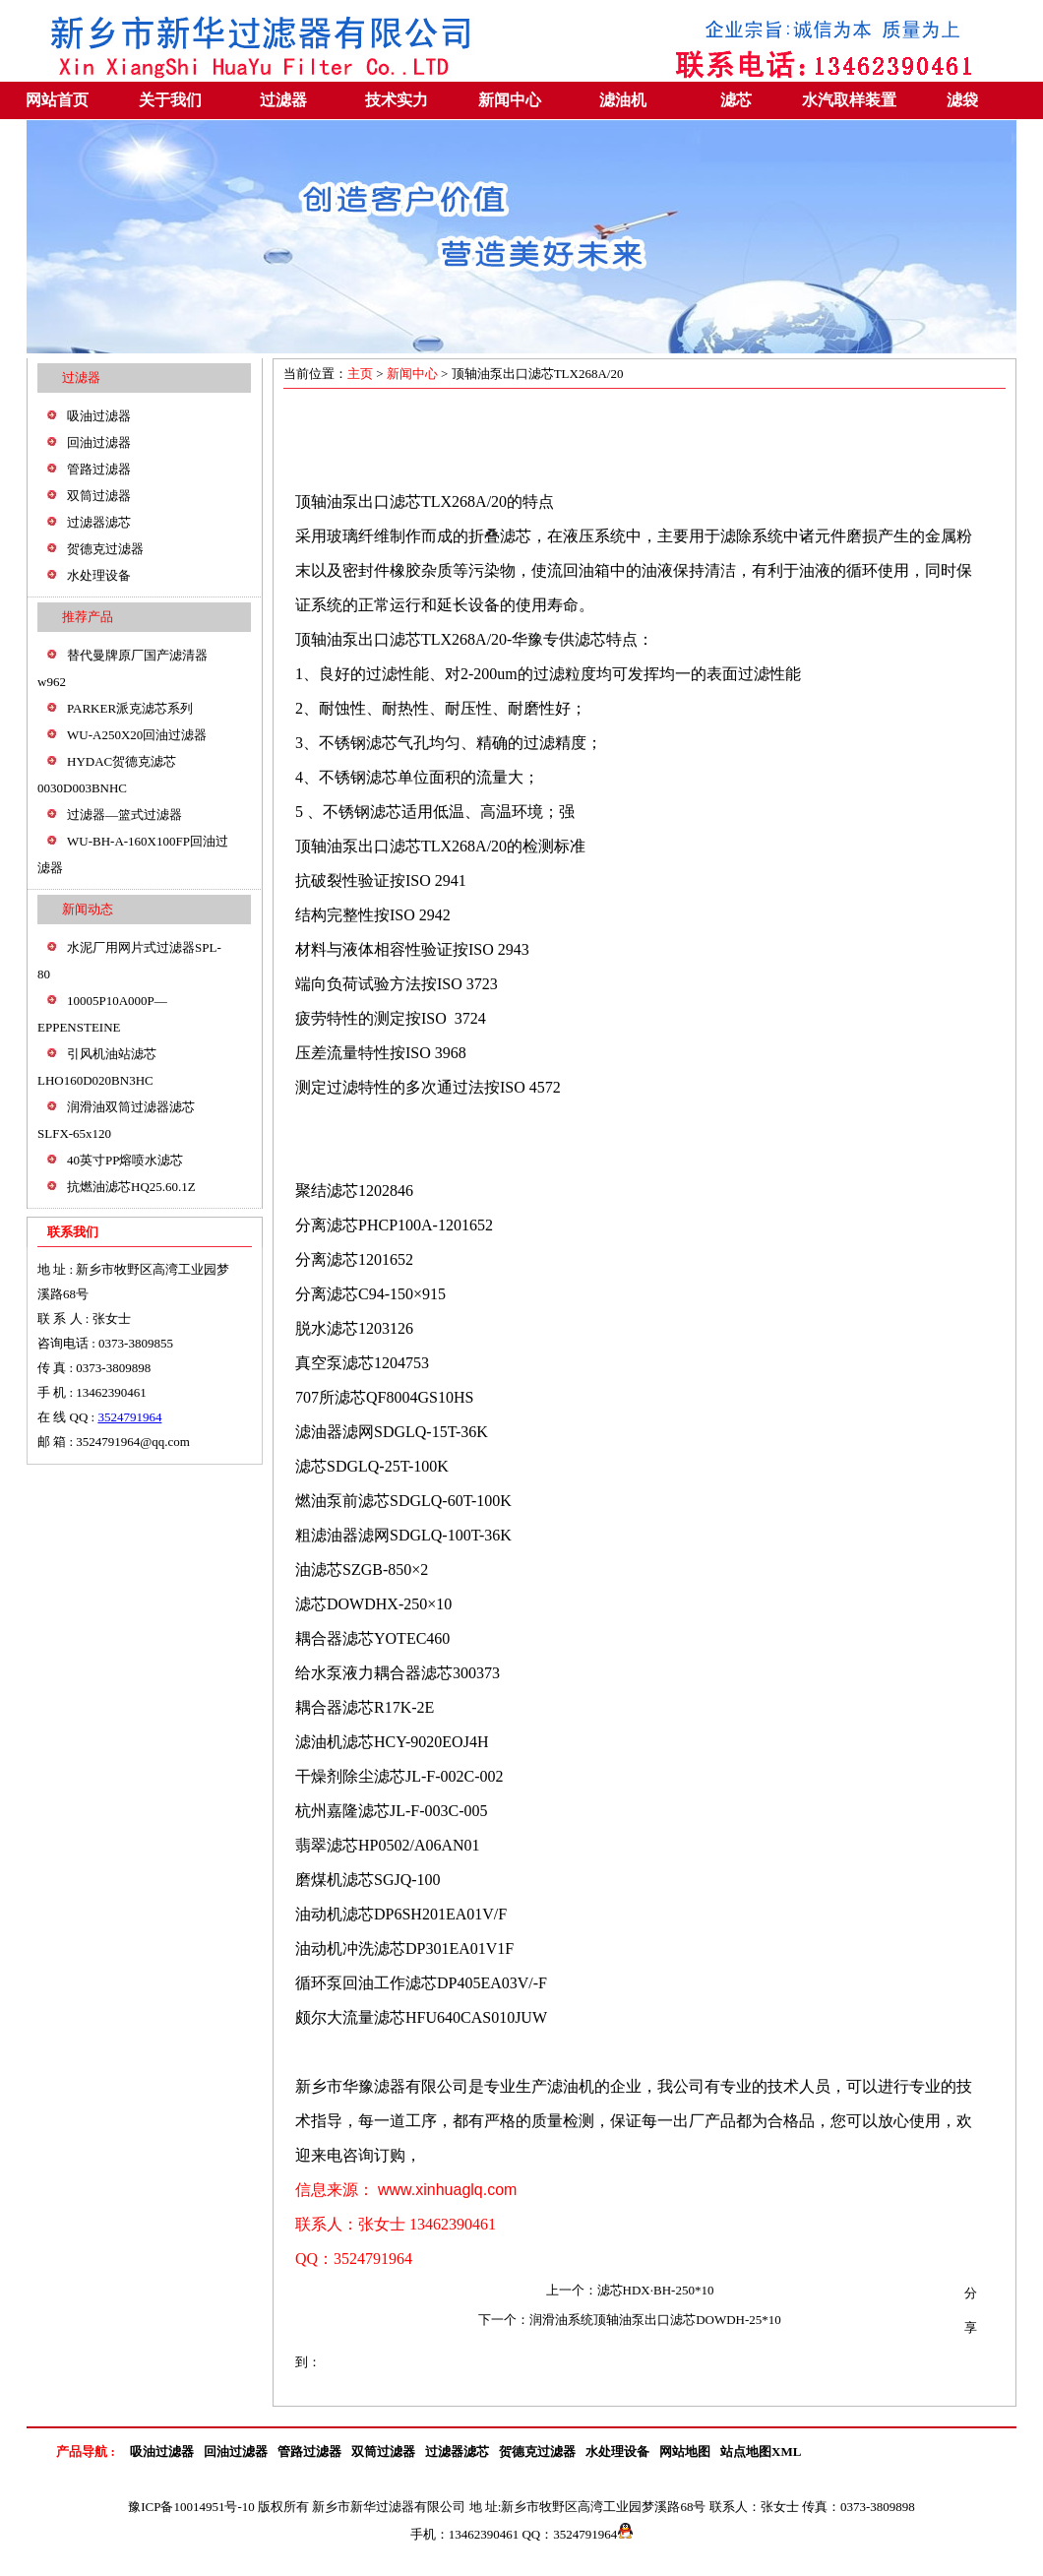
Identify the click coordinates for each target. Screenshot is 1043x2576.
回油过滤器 (99, 442)
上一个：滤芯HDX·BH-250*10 (630, 2290)
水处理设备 (99, 575)
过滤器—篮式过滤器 (124, 814)
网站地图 (684, 2451)
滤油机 (622, 100)
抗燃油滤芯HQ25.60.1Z (131, 1186)
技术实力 (396, 100)
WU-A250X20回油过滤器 (137, 734)
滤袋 (962, 100)
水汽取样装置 (849, 100)
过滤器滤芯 (99, 522)
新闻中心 (509, 100)
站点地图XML (760, 2451)
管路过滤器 (99, 469)
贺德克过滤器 (105, 548)
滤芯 (736, 100)
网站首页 (57, 100)
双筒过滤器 (99, 495)
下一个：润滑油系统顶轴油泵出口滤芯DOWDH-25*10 (629, 2319)
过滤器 (283, 100)
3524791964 (129, 1417)
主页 (361, 373)
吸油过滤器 (99, 415)
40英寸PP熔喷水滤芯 (125, 1160)
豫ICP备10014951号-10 (191, 2506)
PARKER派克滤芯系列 (130, 708)
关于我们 (170, 100)
